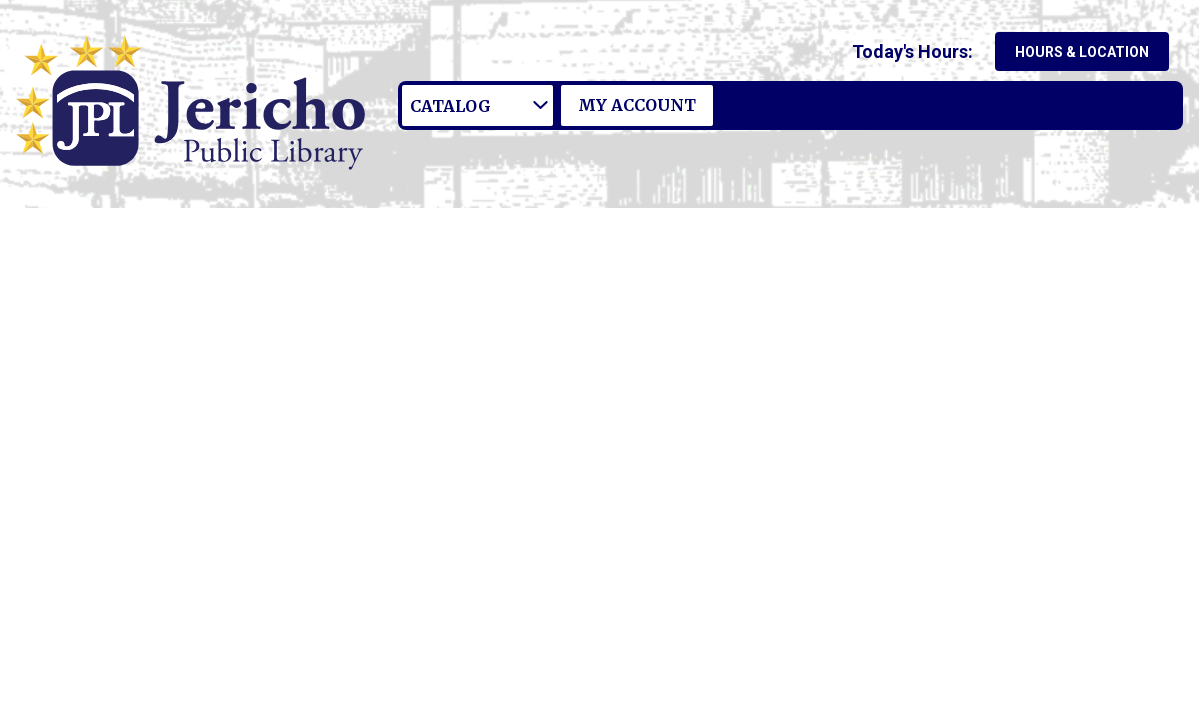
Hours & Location (1082, 52)
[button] (916, 51)
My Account (637, 105)
